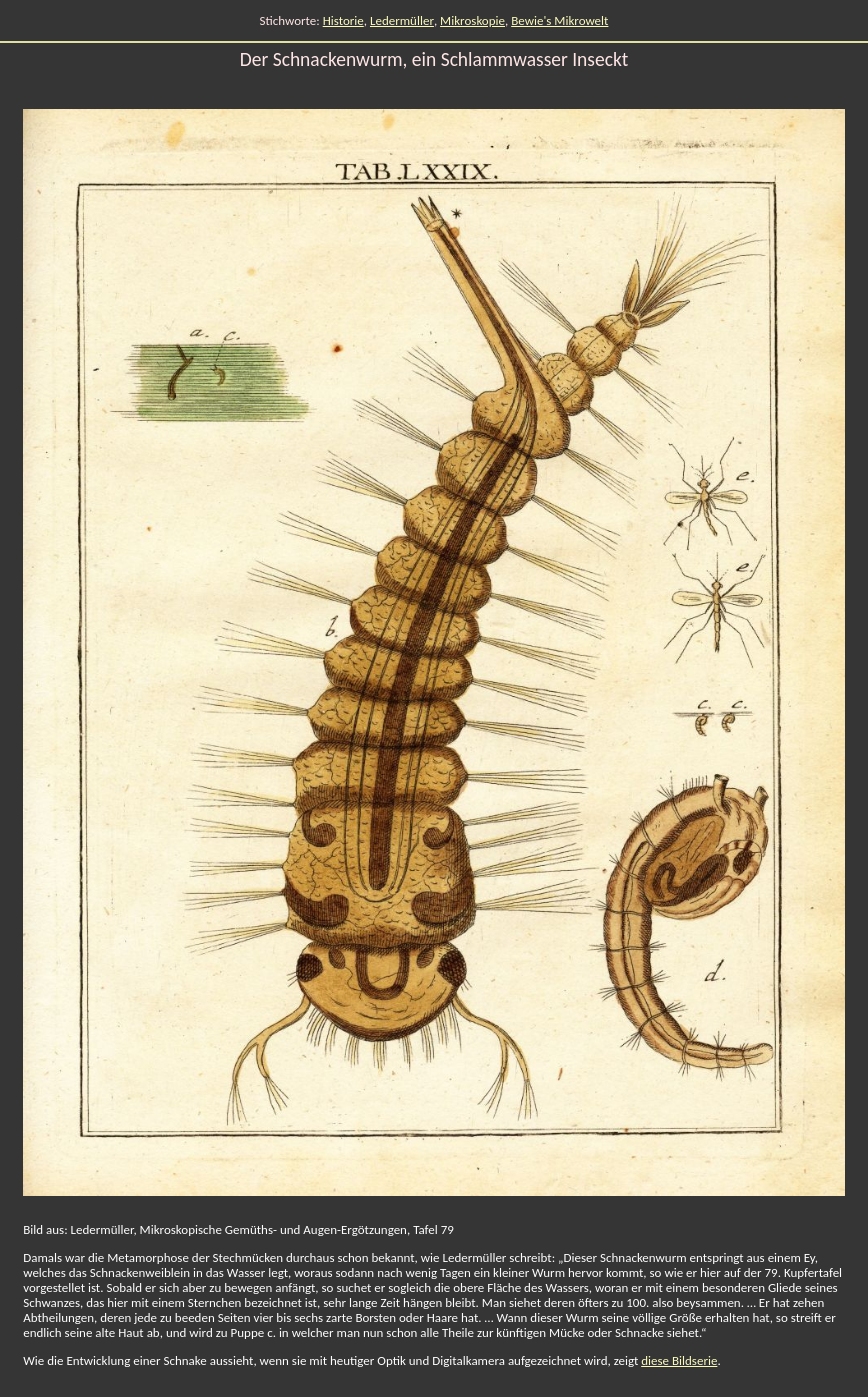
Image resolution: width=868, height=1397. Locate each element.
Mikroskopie (472, 20)
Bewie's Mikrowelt (559, 20)
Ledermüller (402, 20)
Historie (343, 20)
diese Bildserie (679, 1360)
